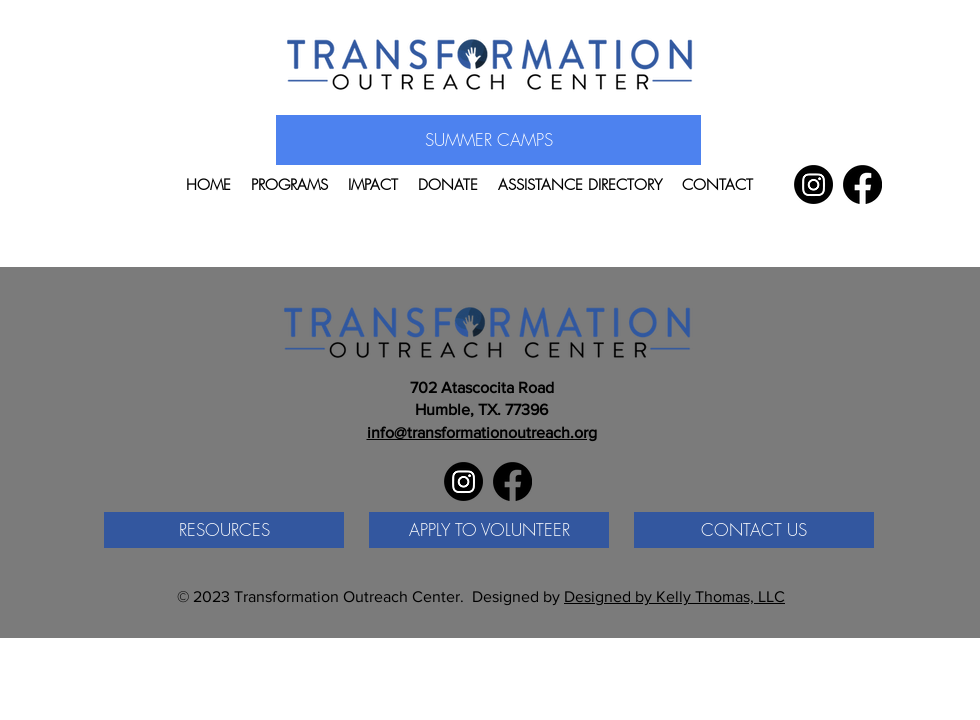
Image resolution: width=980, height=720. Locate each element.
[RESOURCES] (224, 530)
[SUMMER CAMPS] (488, 140)
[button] (289, 185)
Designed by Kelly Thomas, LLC (674, 596)
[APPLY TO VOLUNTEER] (489, 530)
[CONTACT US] (754, 530)
